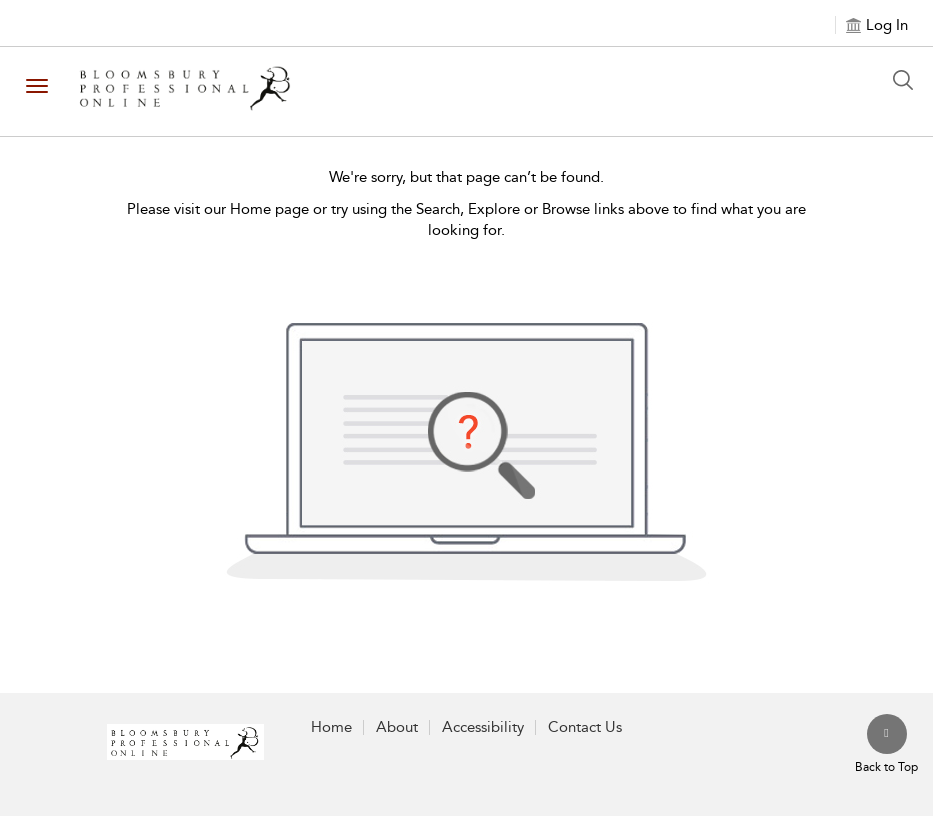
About (397, 727)
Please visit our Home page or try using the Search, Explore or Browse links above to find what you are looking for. (466, 219)
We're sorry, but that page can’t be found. (466, 177)
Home (331, 727)
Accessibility (483, 727)
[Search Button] (908, 80)
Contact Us (585, 727)
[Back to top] (886, 745)
